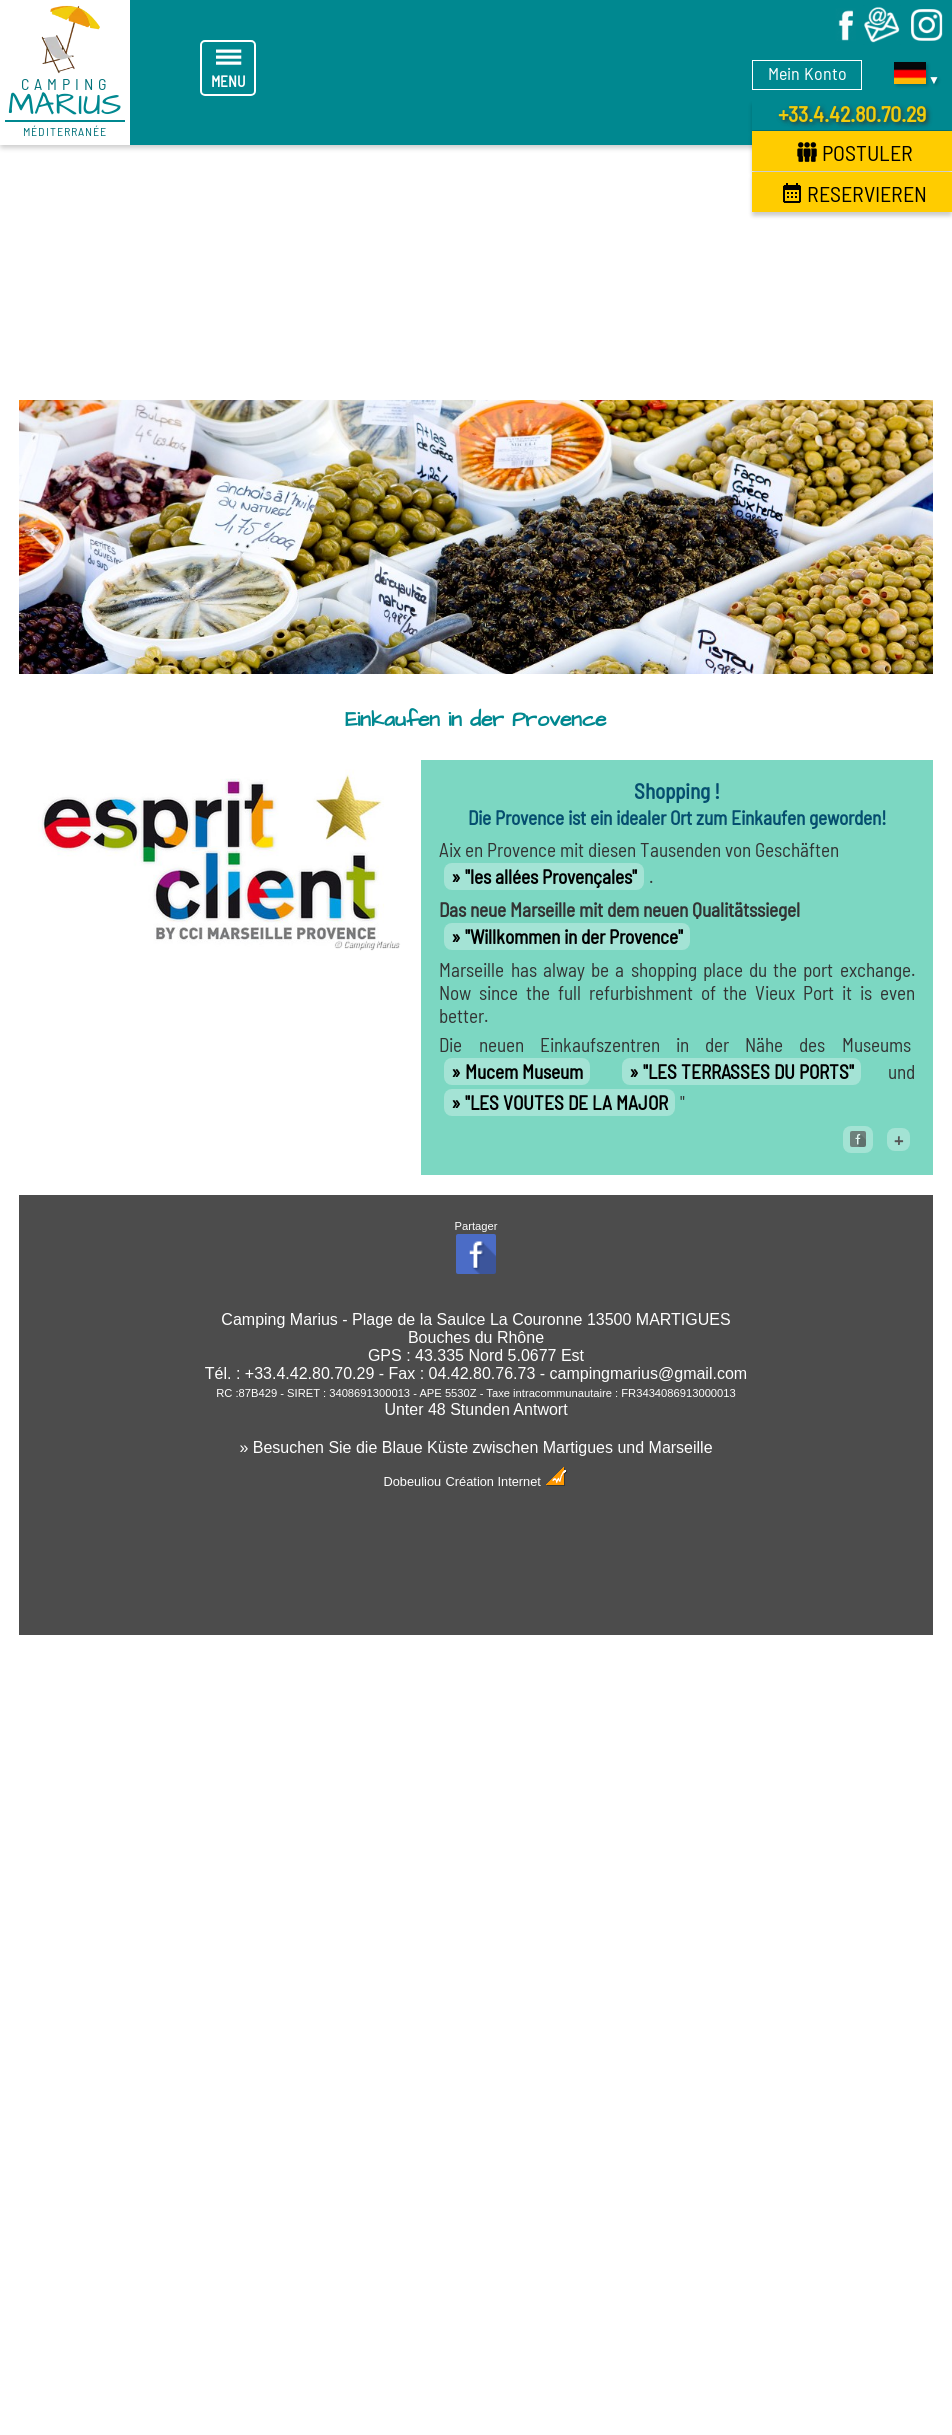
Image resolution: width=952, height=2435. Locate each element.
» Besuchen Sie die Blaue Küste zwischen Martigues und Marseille (475, 1447)
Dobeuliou (413, 1481)
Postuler (855, 152)
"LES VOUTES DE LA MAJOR (566, 1102)
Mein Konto (807, 73)
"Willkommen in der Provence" (574, 936)
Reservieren (854, 193)
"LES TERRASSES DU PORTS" (748, 1071)
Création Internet (507, 1481)
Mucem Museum (524, 1071)
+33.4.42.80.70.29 (852, 113)
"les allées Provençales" (551, 876)
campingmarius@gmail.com (649, 1373)
